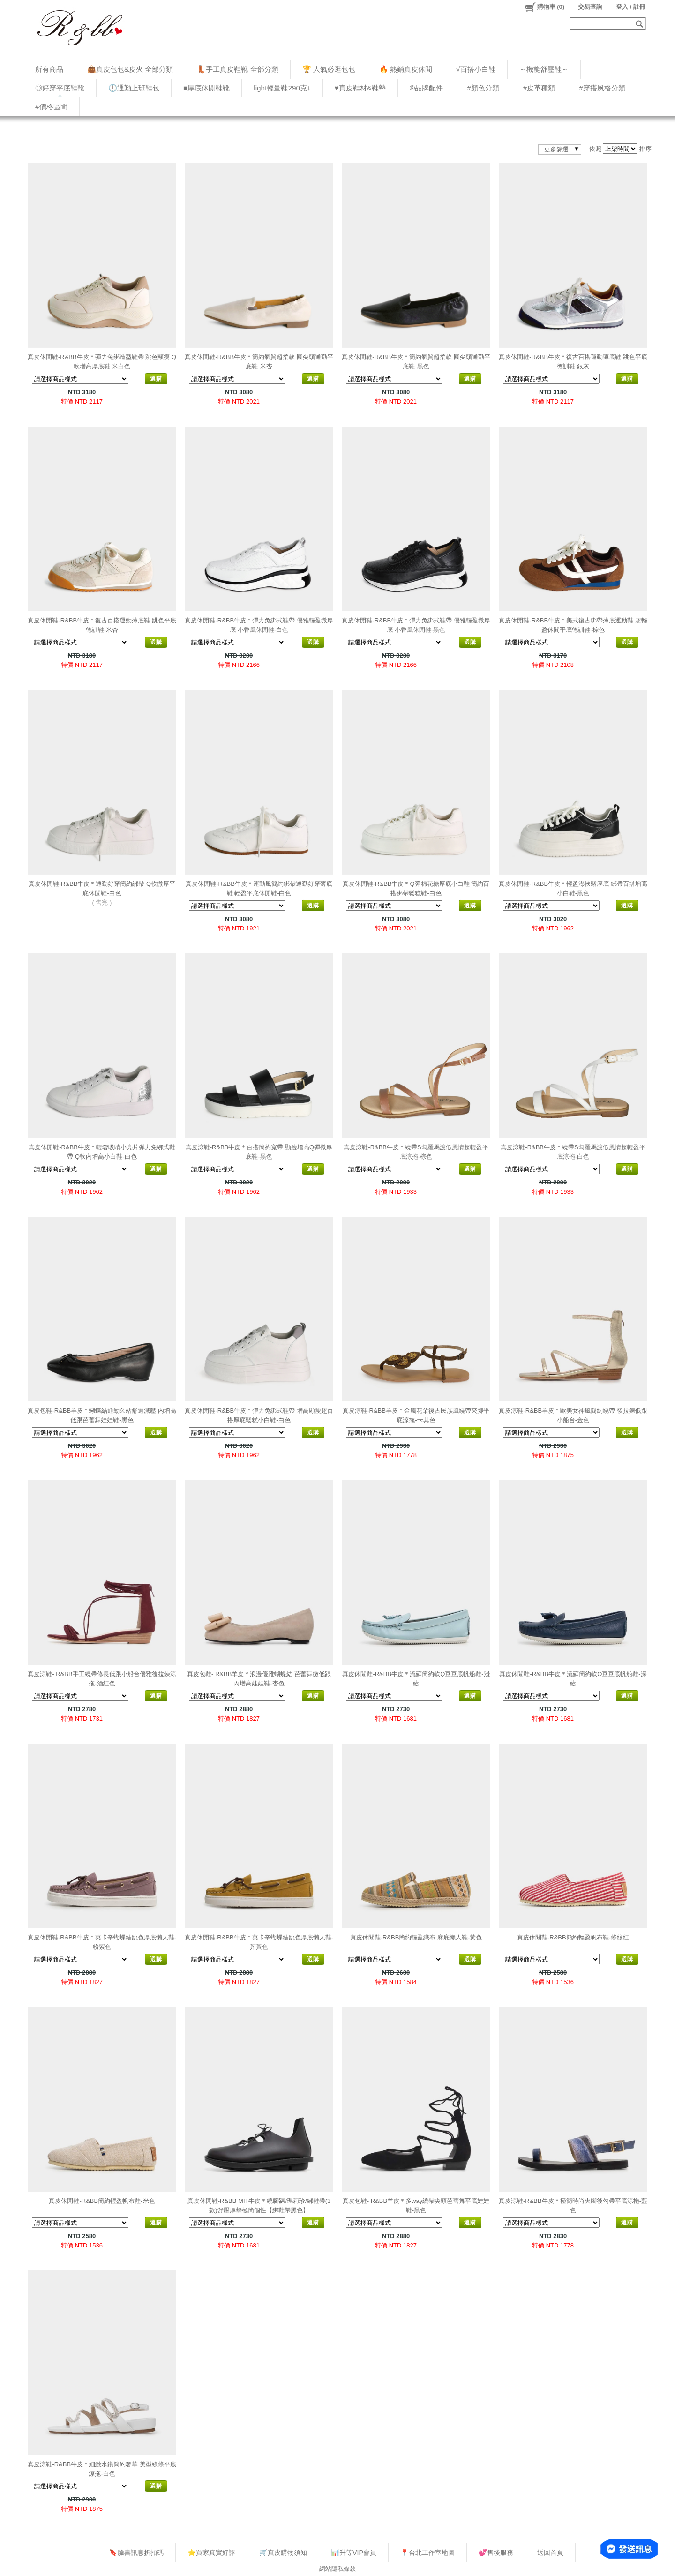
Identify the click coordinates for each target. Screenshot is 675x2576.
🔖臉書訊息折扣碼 (136, 2552)
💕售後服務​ (496, 2552)
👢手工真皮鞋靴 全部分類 (237, 69)
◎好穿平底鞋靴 (59, 88)
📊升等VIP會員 (353, 2552)
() (544, 7)
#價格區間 (51, 107)
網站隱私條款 (337, 2568)
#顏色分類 (483, 88)
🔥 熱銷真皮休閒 (405, 69)
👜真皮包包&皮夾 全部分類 (130, 69)
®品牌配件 (426, 88)
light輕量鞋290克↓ (282, 88)
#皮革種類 (539, 88)
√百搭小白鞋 (475, 69)
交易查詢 (590, 6)
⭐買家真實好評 (211, 2552)
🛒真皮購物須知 (283, 2552)
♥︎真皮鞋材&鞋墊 (360, 88)
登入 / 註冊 (630, 6)
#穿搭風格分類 (602, 88)
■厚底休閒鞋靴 (206, 88)
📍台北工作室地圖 (427, 2552)
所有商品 (49, 69)
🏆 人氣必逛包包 (328, 69)
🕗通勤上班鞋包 (133, 88)
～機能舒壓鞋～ (544, 69)
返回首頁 (550, 2552)
